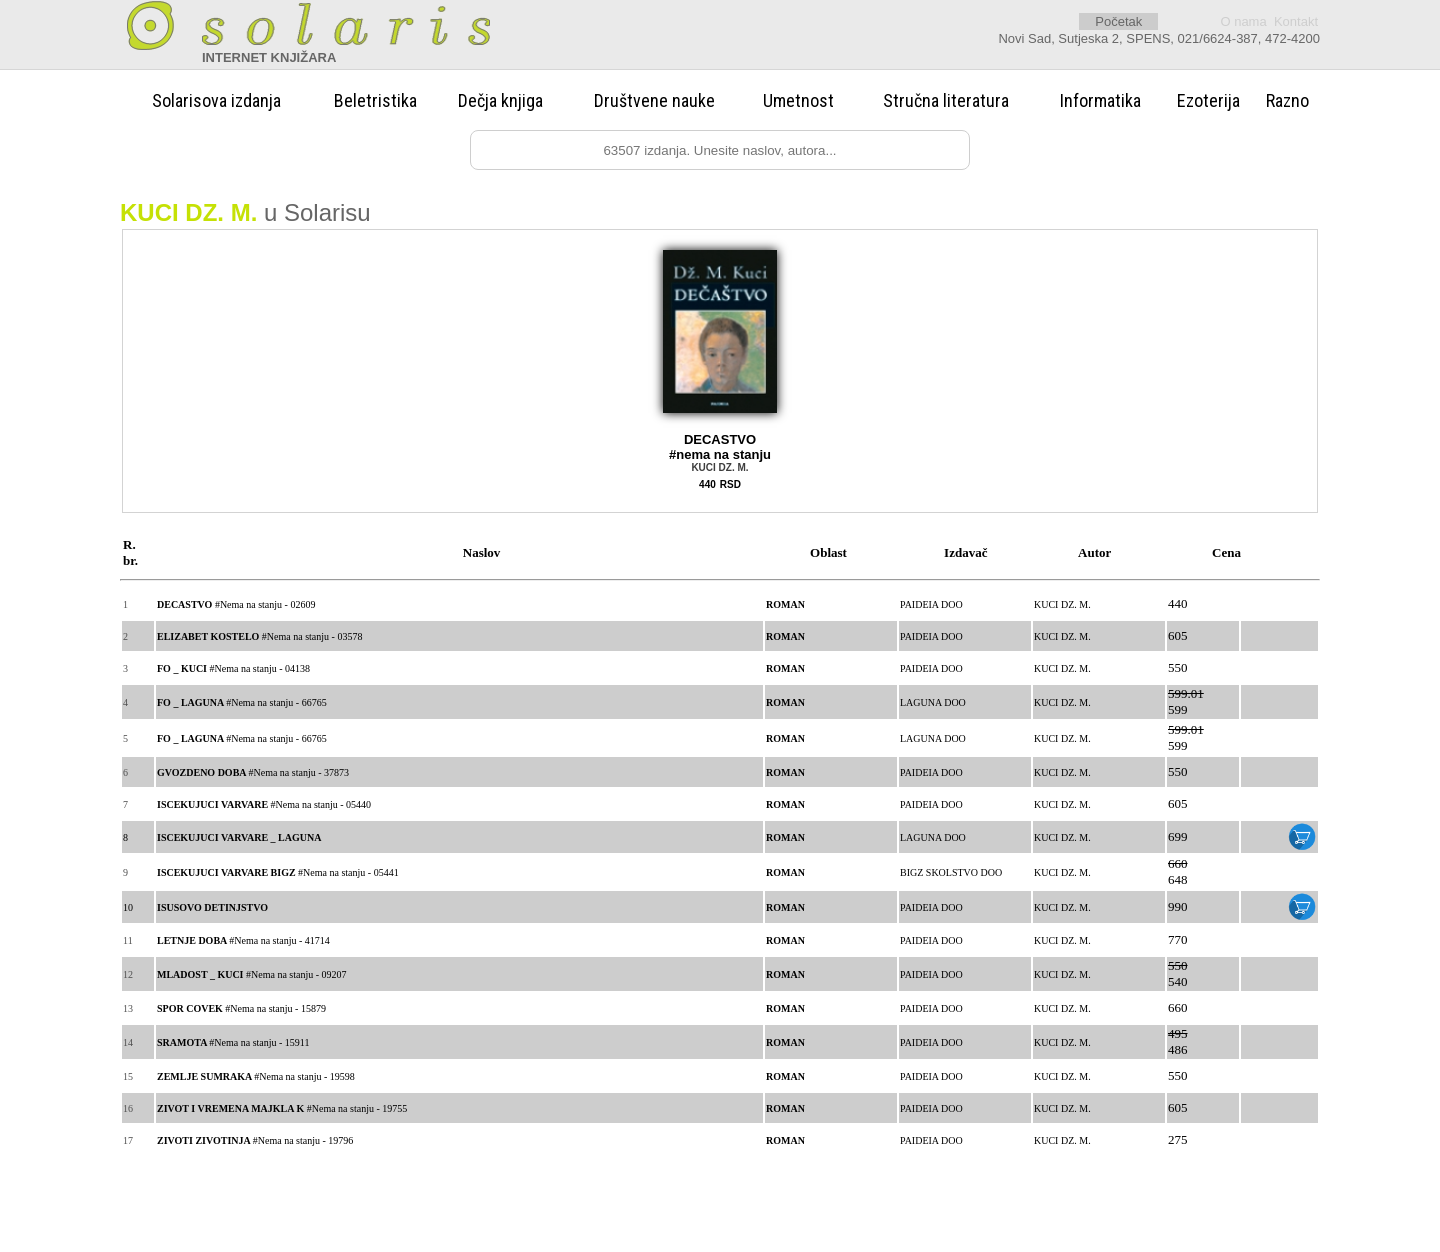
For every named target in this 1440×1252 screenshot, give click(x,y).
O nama (1243, 21)
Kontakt (1296, 21)
